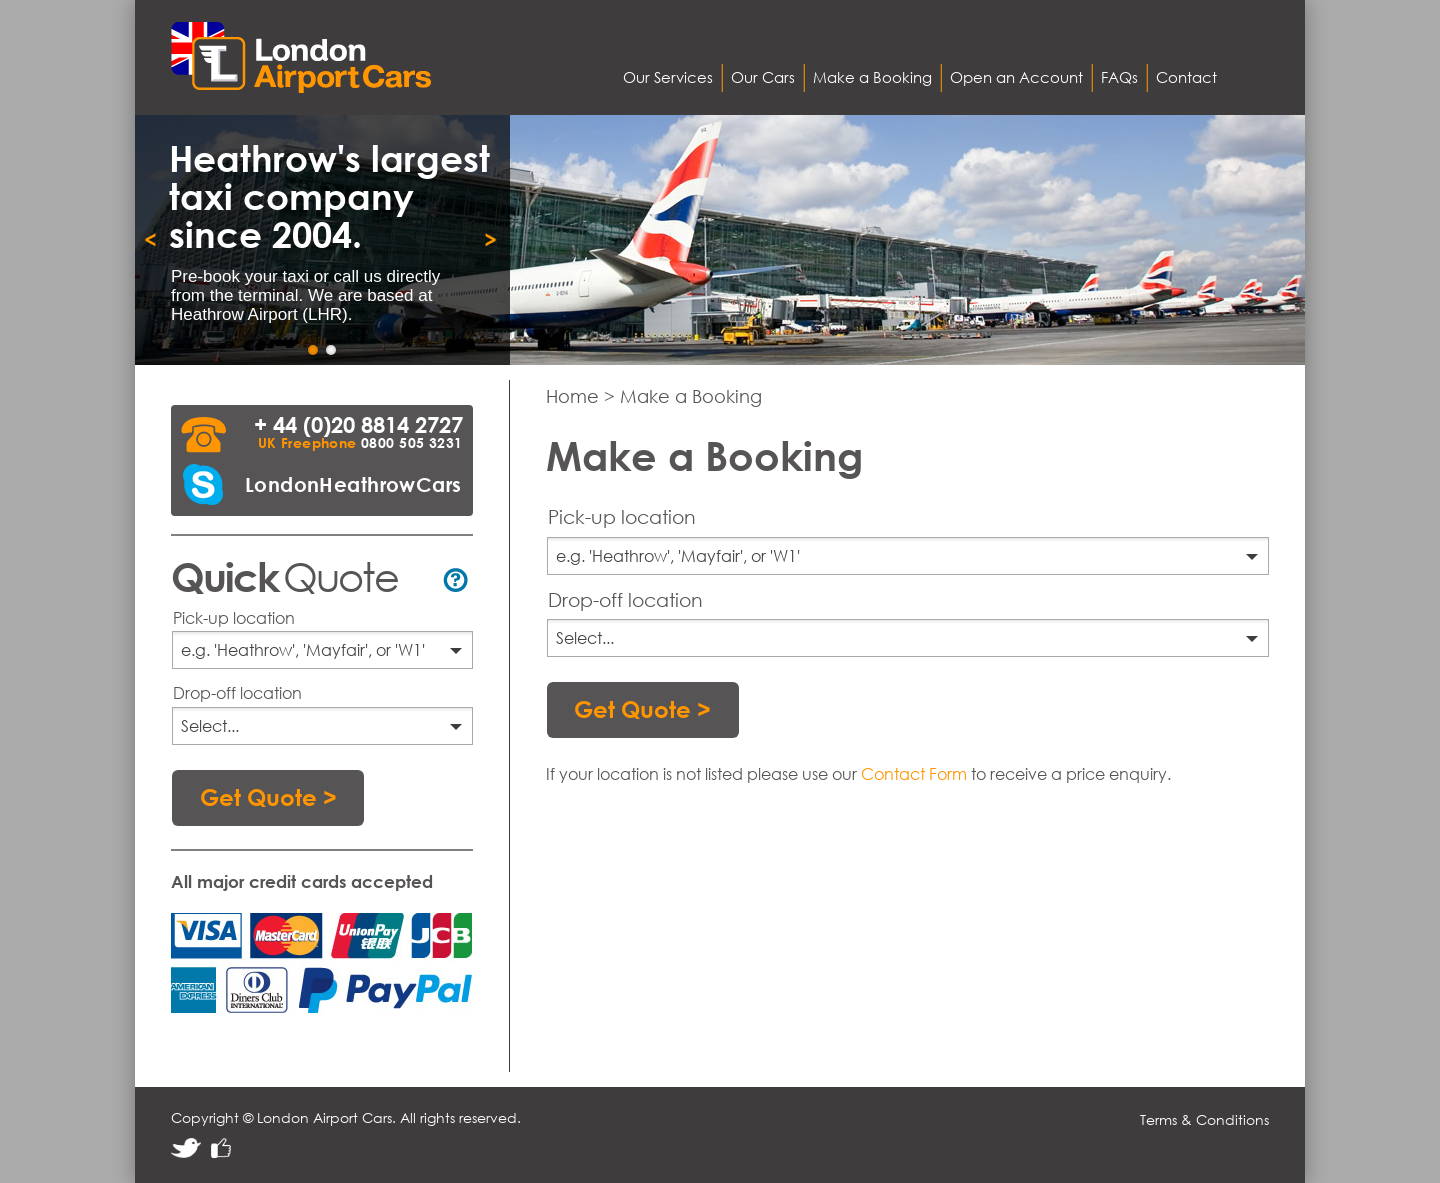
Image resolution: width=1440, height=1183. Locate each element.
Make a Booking (872, 77)
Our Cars (763, 77)
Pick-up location (234, 617)
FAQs (1119, 77)
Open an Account (1016, 77)
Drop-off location (237, 692)
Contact (1186, 77)
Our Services (668, 77)
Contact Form (914, 773)
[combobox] (322, 650)
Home (575, 398)
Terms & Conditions (1204, 1119)
